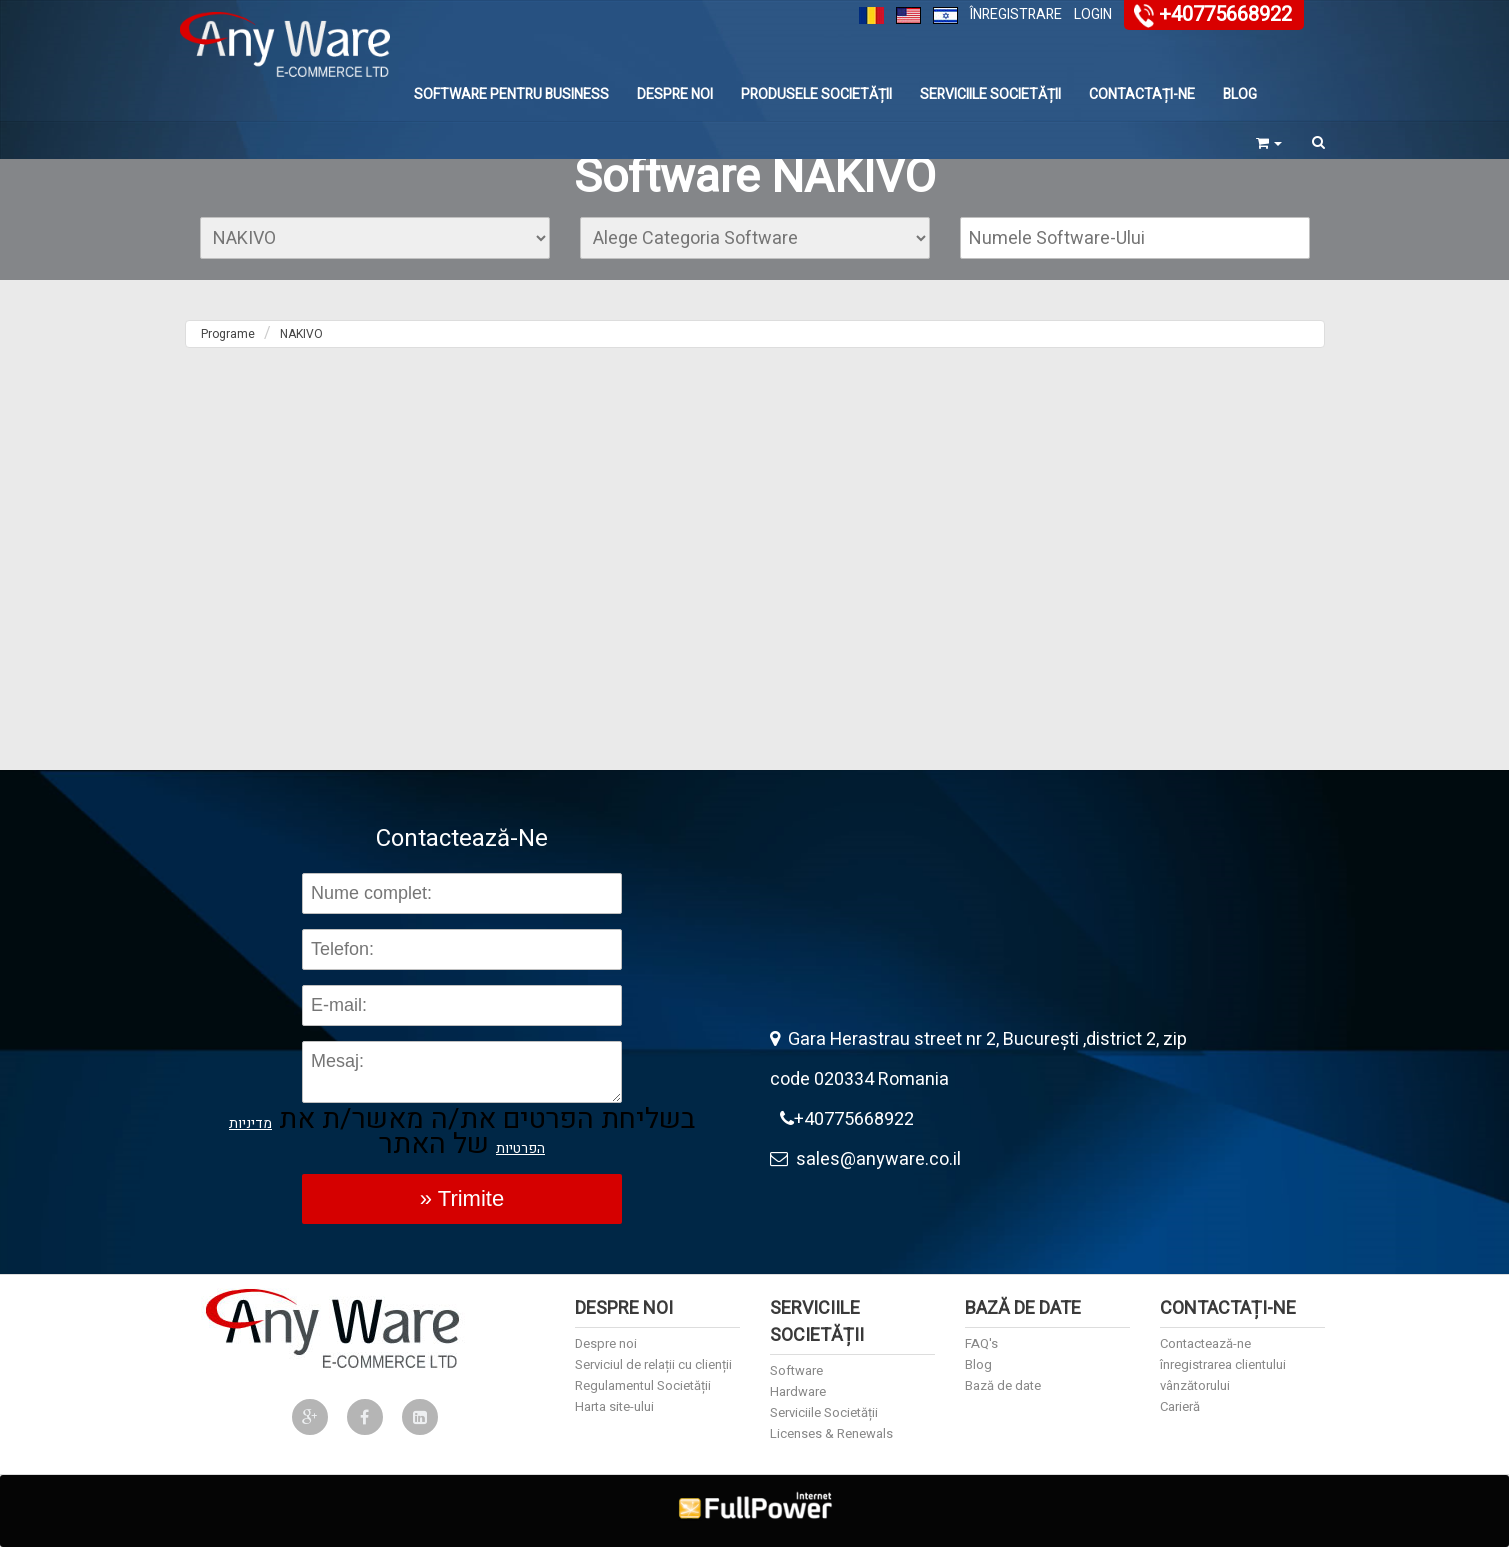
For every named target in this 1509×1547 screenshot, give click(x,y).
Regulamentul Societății (643, 1385)
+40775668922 (1225, 14)
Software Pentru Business (511, 94)
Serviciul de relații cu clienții (653, 1364)
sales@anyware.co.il (865, 1159)
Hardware (798, 1391)
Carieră (1180, 1406)
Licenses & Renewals (831, 1433)
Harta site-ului (614, 1406)
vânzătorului (1195, 1385)
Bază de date (1003, 1385)
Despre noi (675, 94)
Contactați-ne (1142, 94)
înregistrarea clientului (1223, 1364)
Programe (228, 334)
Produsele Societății (816, 94)
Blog (1240, 94)
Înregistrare (1016, 14)
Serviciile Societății (990, 94)
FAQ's (981, 1343)
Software (796, 1370)
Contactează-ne (1205, 1343)
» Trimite (462, 1198)
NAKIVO (301, 334)
